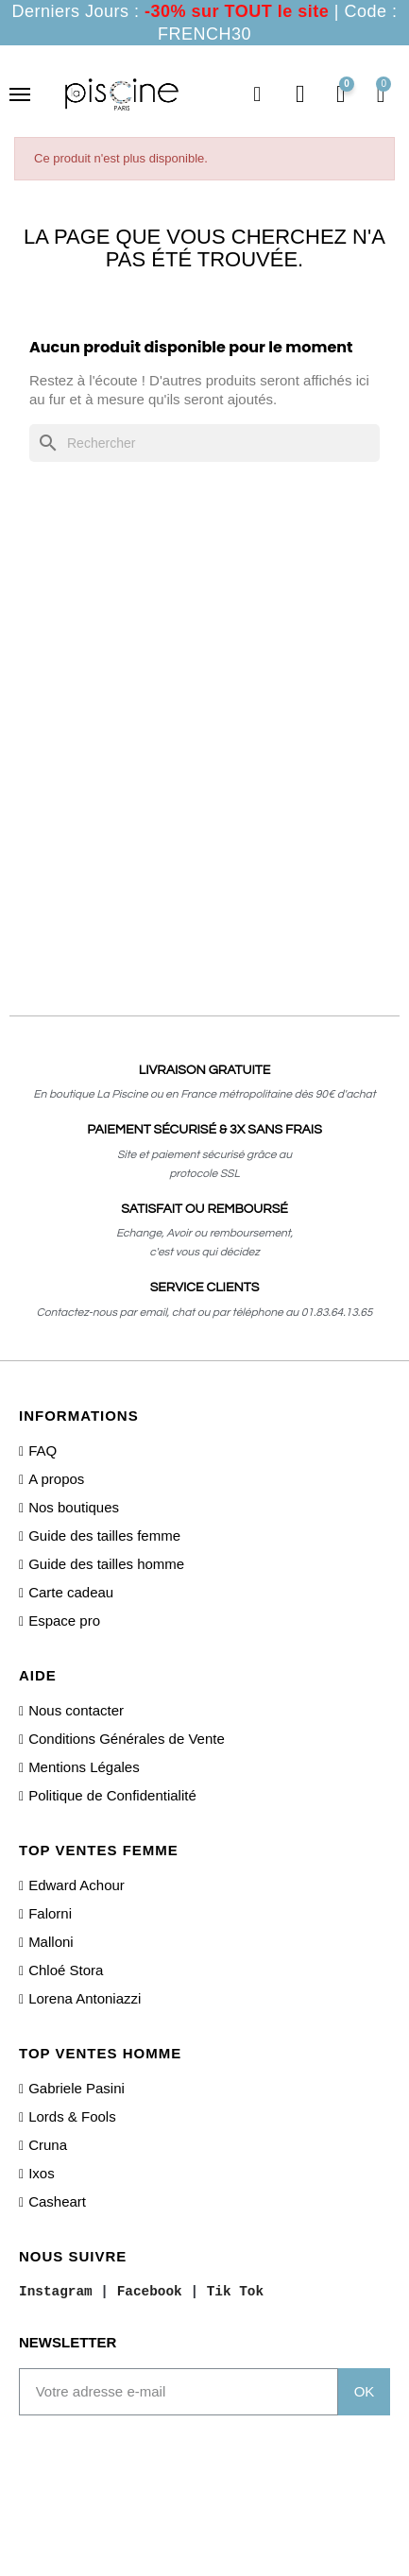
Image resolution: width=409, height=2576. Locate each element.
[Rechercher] (204, 443)
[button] (257, 94)
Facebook (149, 2291)
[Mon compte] (300, 94)
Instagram (56, 2291)
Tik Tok (235, 2291)
